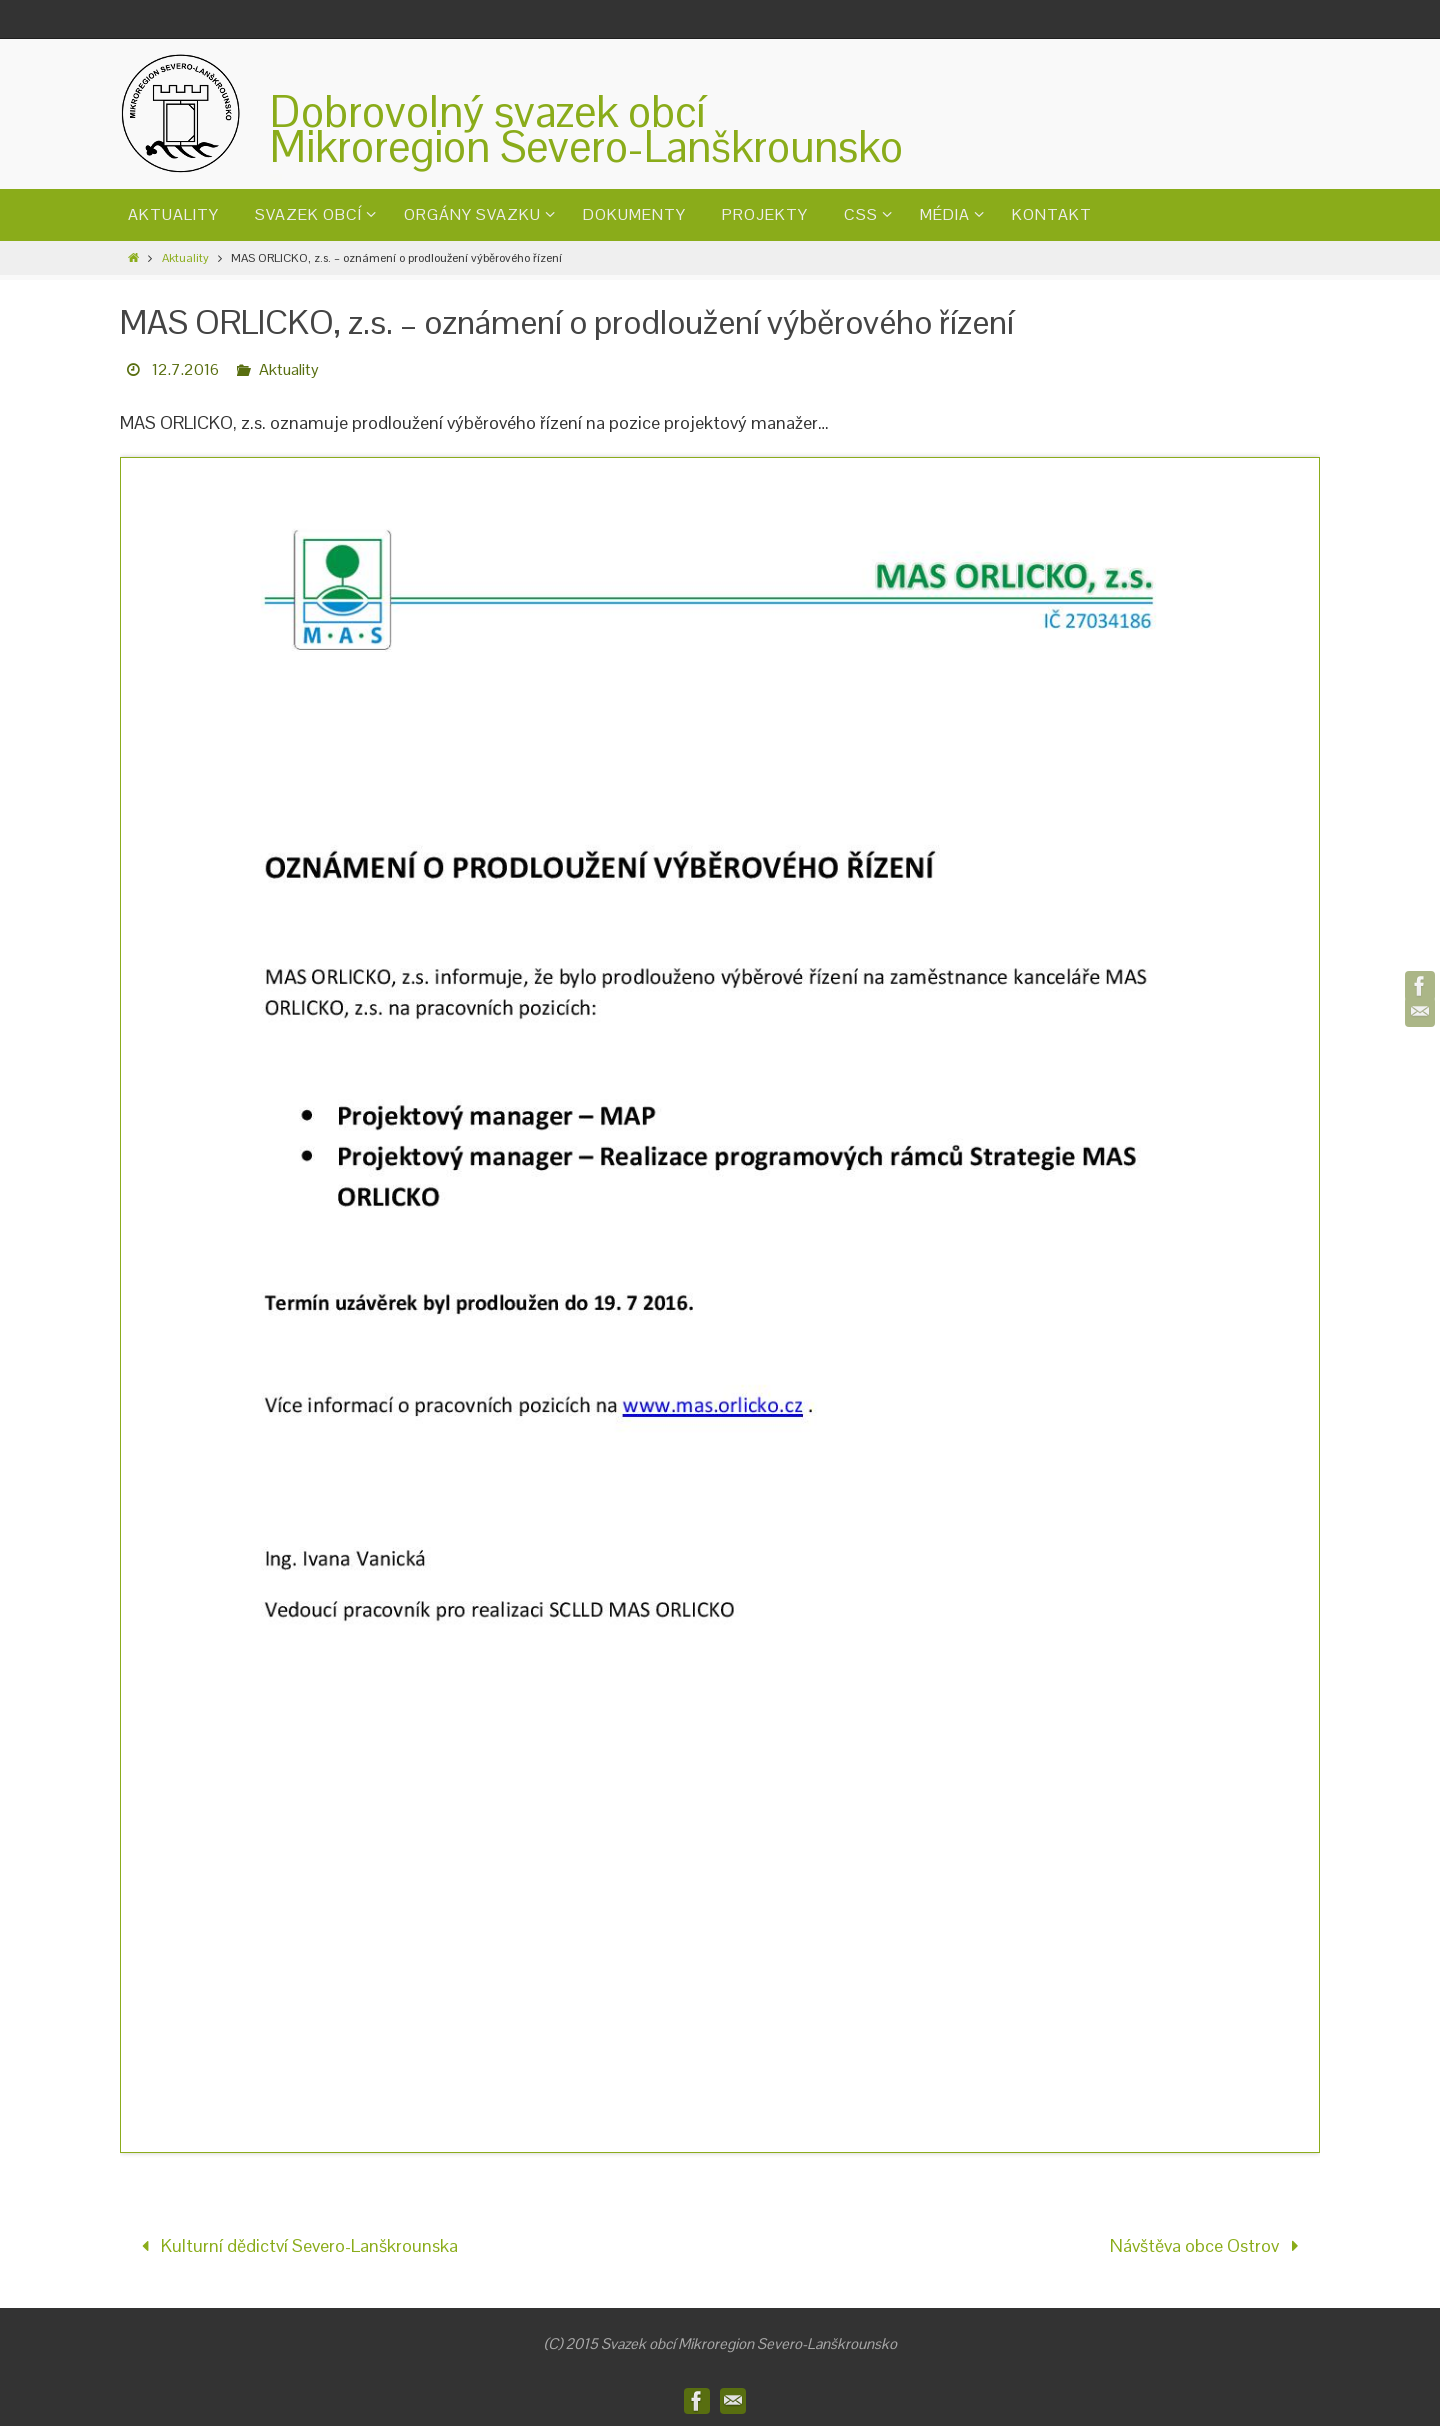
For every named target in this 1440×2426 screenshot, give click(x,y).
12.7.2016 (185, 369)
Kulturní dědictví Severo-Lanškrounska (295, 2245)
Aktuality (185, 258)
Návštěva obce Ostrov (1209, 2245)
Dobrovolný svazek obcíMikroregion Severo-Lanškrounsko (586, 129)
